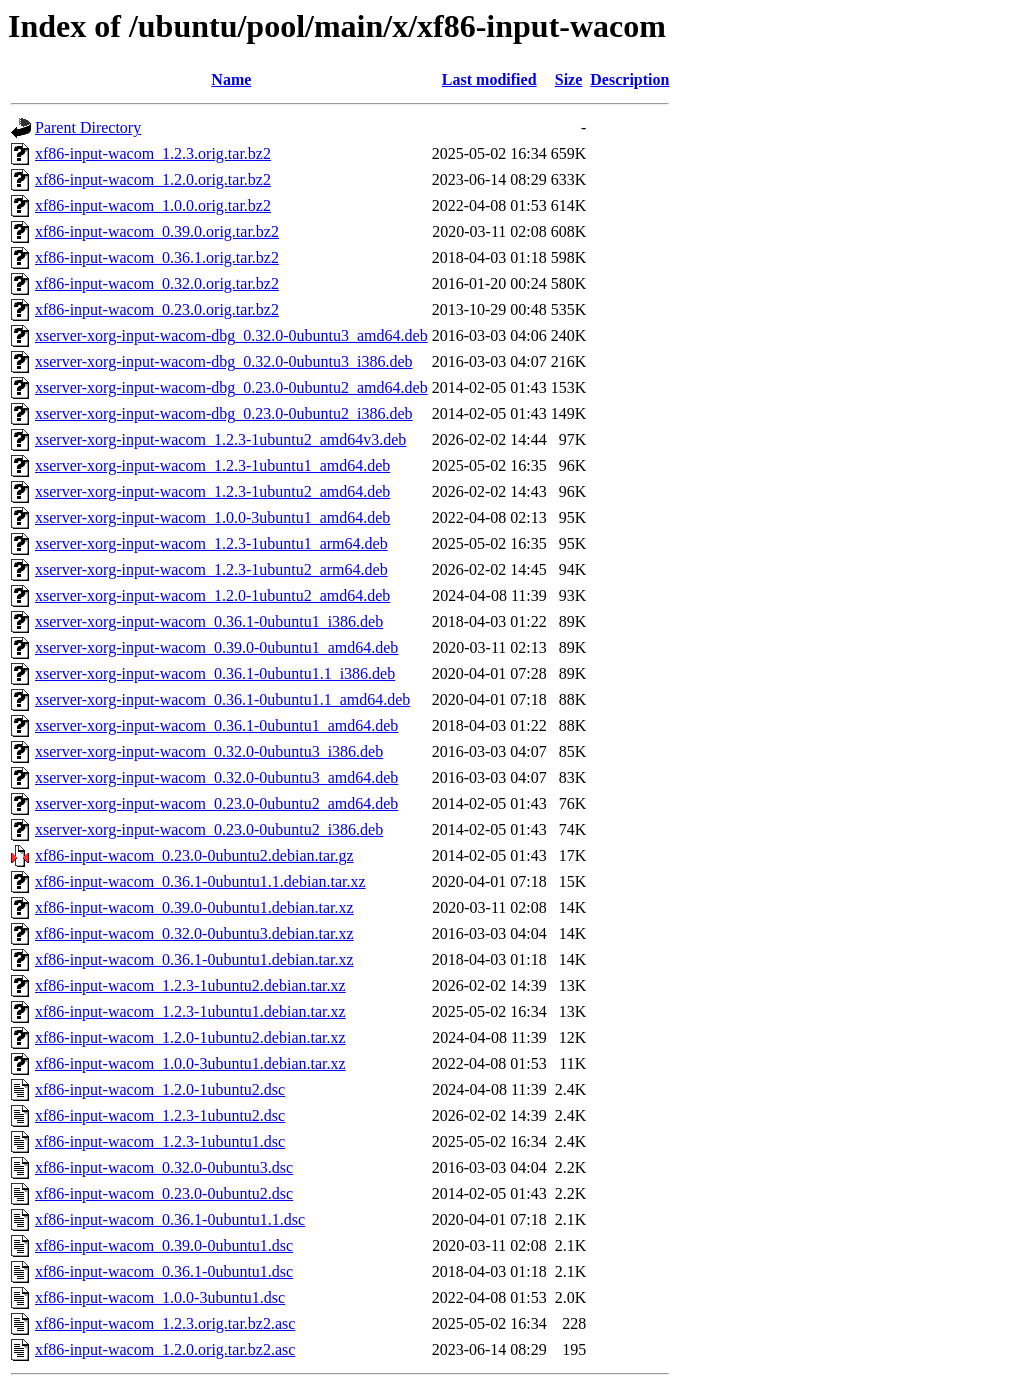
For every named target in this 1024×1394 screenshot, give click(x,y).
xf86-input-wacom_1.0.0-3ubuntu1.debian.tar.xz (190, 1063)
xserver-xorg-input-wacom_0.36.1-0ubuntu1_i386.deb (209, 621)
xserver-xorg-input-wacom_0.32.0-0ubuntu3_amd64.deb (216, 777)
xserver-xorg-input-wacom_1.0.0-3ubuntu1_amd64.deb (212, 517)
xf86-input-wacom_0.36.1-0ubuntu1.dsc (164, 1271)
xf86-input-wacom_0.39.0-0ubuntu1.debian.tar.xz (194, 907)
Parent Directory (88, 127)
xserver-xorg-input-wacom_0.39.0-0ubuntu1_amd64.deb (216, 647)
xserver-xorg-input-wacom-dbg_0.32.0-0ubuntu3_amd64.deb (231, 335)
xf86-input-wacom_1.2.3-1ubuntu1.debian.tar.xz (190, 1011)
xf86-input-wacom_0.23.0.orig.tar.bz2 (157, 309)
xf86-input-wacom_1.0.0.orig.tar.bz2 (153, 205)
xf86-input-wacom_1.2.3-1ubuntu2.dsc (160, 1115)
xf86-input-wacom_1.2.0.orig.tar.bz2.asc (165, 1349)
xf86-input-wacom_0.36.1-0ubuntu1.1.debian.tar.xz (200, 881)
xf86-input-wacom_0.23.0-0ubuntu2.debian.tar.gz (194, 855)
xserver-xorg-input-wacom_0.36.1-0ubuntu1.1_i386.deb (215, 673)
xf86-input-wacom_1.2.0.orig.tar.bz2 (153, 179)
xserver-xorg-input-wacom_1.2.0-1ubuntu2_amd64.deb (212, 595)
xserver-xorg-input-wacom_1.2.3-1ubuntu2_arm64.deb (211, 569)
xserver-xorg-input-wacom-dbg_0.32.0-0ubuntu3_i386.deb (224, 361)
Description (629, 79)
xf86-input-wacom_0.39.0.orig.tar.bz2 (157, 231)
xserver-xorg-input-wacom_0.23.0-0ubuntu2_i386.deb (209, 829)
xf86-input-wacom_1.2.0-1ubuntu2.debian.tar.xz (190, 1037)
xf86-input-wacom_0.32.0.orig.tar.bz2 (157, 283)
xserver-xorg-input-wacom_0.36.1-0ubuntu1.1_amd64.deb (222, 699)
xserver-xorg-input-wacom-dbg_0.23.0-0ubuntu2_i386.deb (224, 413)
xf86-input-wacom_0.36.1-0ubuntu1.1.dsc (170, 1219)
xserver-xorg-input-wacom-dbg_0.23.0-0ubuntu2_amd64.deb (231, 387)
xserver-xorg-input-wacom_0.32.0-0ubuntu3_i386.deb (209, 751)
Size (569, 79)
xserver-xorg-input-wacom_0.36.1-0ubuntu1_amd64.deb (216, 725)
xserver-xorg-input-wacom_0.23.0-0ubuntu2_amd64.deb (216, 803)
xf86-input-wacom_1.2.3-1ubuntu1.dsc (160, 1141)
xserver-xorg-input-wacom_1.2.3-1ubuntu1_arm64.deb (211, 543)
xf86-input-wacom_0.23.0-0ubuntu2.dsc (164, 1193)
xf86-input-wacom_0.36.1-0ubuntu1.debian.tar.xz (194, 959)
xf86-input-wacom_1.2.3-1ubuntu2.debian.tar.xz (190, 985)
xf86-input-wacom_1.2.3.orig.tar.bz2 (153, 153)
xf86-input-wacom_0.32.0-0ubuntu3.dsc (164, 1167)
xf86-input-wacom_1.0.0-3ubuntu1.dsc (160, 1297)
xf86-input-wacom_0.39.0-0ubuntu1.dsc (164, 1245)
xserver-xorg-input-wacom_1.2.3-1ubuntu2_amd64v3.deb (220, 439)
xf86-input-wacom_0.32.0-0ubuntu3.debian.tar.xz (194, 933)
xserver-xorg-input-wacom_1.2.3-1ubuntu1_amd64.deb (212, 465)
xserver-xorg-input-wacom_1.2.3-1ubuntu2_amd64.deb (212, 491)
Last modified (489, 79)
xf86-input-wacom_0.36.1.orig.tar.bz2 (157, 257)
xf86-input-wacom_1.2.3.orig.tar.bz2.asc (165, 1323)
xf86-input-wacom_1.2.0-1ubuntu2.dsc (160, 1089)
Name (231, 79)
